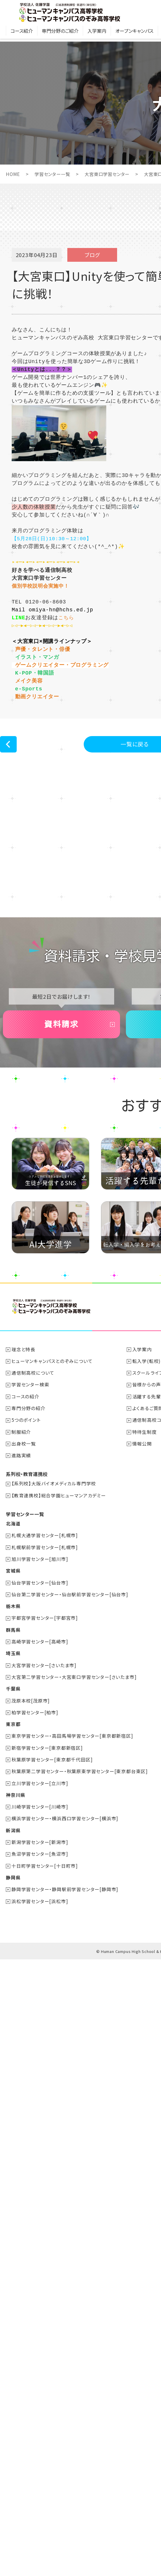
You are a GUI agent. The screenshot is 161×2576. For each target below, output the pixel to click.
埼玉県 (13, 1714)
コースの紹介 (26, 1459)
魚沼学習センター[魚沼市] (40, 1914)
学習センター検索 (30, 1447)
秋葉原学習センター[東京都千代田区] (52, 1820)
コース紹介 (22, 33)
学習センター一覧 (54, 173)
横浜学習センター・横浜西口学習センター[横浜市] (65, 1878)
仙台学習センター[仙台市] (40, 1644)
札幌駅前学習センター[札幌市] (45, 1609)
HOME (13, 173)
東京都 (13, 1785)
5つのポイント (26, 1483)
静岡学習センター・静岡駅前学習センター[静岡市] (65, 1949)
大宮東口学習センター (111, 173)
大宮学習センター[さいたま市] (44, 1726)
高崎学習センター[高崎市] (40, 1703)
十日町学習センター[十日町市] (45, 1925)
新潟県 (13, 1890)
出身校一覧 (24, 1506)
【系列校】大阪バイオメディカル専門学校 (54, 1546)
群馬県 (13, 1691)
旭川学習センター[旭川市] (40, 1621)
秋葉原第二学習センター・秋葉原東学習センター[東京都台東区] (80, 1832)
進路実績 (21, 1518)
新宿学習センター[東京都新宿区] (47, 1808)
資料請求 (61, 1086)
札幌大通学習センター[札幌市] (45, 1597)
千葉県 (13, 1750)
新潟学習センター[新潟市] (40, 1902)
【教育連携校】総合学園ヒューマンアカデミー (59, 1557)
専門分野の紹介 (29, 1471)
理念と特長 (24, 1412)
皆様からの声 (146, 1447)
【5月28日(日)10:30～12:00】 (54, 537)
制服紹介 (21, 1494)
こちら (66, 616)
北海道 (13, 1586)
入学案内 (97, 33)
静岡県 (13, 1937)
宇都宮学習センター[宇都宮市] (45, 1679)
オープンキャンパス (134, 33)
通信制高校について (33, 1436)
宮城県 (13, 1632)
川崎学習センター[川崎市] (40, 1867)
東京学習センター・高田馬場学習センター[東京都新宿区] (72, 1796)
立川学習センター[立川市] (40, 1843)
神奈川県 (15, 1855)
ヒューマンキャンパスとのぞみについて (52, 1424)
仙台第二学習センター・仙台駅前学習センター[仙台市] (70, 1656)
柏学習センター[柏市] (35, 1773)
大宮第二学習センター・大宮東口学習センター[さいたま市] (74, 1738)
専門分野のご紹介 (60, 33)
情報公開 (142, 1506)
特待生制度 (144, 1494)
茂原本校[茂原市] (31, 1761)
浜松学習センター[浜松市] (40, 1960)
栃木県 (13, 1668)
